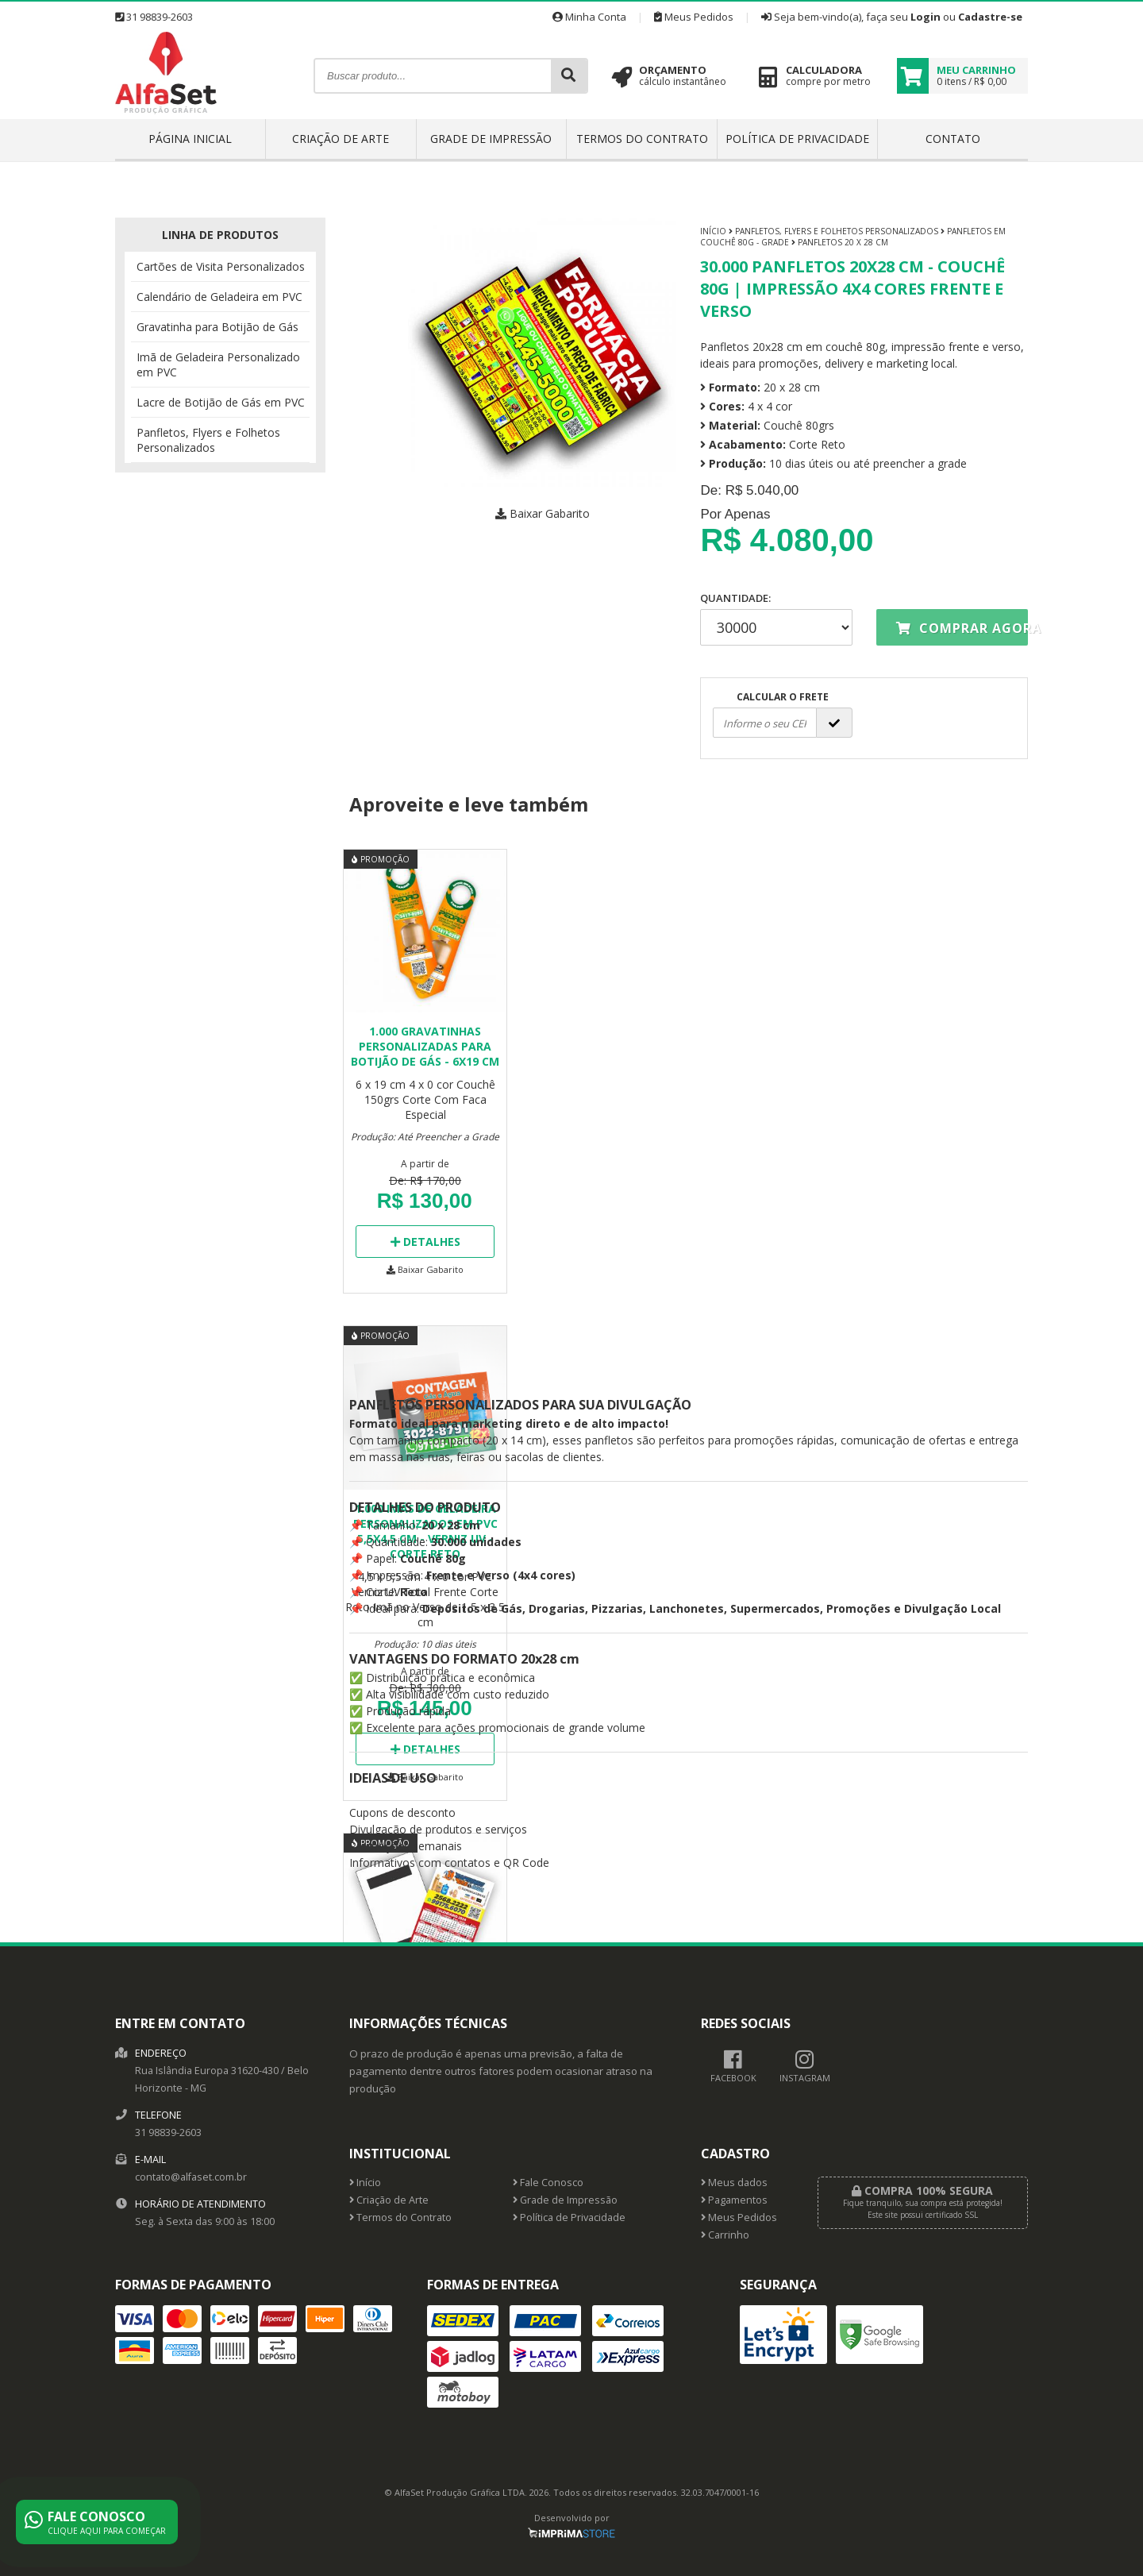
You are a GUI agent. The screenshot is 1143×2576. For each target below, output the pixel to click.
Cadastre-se (990, 17)
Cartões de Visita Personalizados (221, 266)
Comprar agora (962, 628)
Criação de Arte (340, 138)
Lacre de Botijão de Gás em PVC (221, 402)
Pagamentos (734, 2200)
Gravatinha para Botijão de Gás (217, 326)
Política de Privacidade (797, 138)
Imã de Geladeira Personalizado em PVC (218, 364)
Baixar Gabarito (542, 513)
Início (713, 231)
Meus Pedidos (693, 17)
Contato (953, 138)
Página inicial (190, 138)
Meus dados (734, 2182)
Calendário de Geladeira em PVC (219, 296)
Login (925, 17)
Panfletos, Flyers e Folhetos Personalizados (208, 440)
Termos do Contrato (642, 138)
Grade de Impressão (491, 138)
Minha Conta (589, 17)
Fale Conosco (548, 2182)
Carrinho (725, 2235)
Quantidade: (776, 618)
